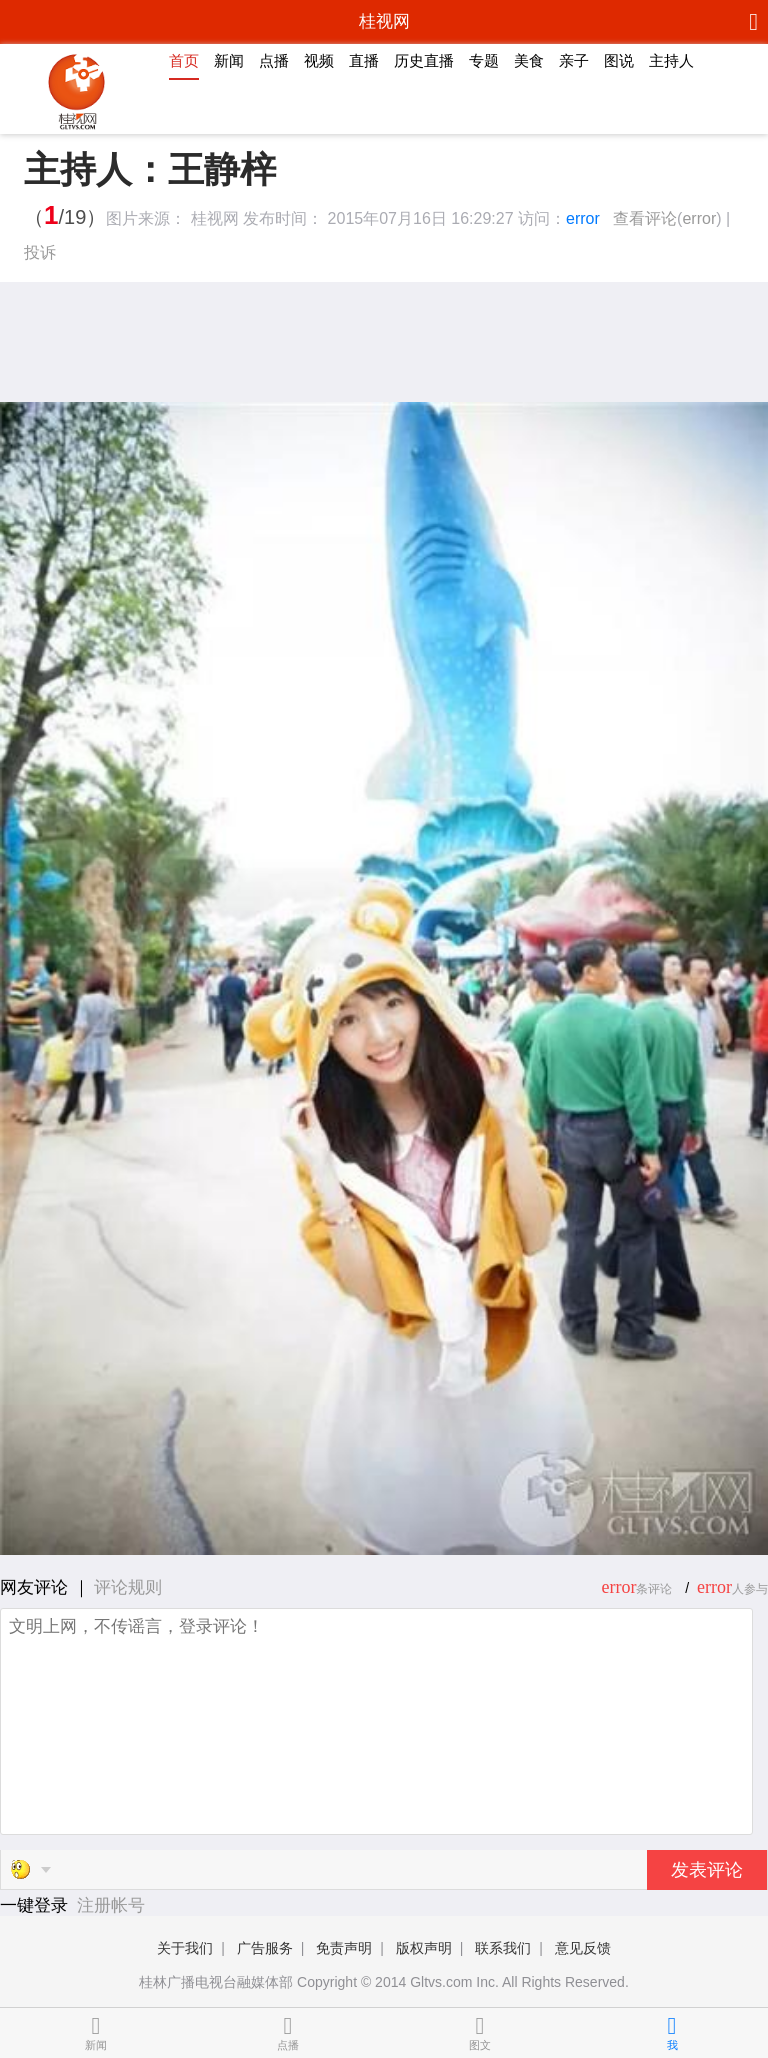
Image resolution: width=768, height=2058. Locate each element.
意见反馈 (583, 1948)
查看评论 (645, 218)
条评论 (654, 1589)
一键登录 (36, 1905)
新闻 (229, 60)
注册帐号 (111, 1905)
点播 (274, 60)
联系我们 (503, 1948)
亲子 (574, 60)
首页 (184, 60)
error (583, 218)
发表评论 (707, 1870)
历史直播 (424, 60)
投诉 (40, 252)
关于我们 (185, 1948)
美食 (529, 60)
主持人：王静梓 (150, 170)
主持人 (671, 60)
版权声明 (424, 1948)
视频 (319, 60)
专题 (484, 60)
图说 (619, 60)
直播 (364, 60)
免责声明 (344, 1948)
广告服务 (265, 1948)
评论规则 (128, 1587)
